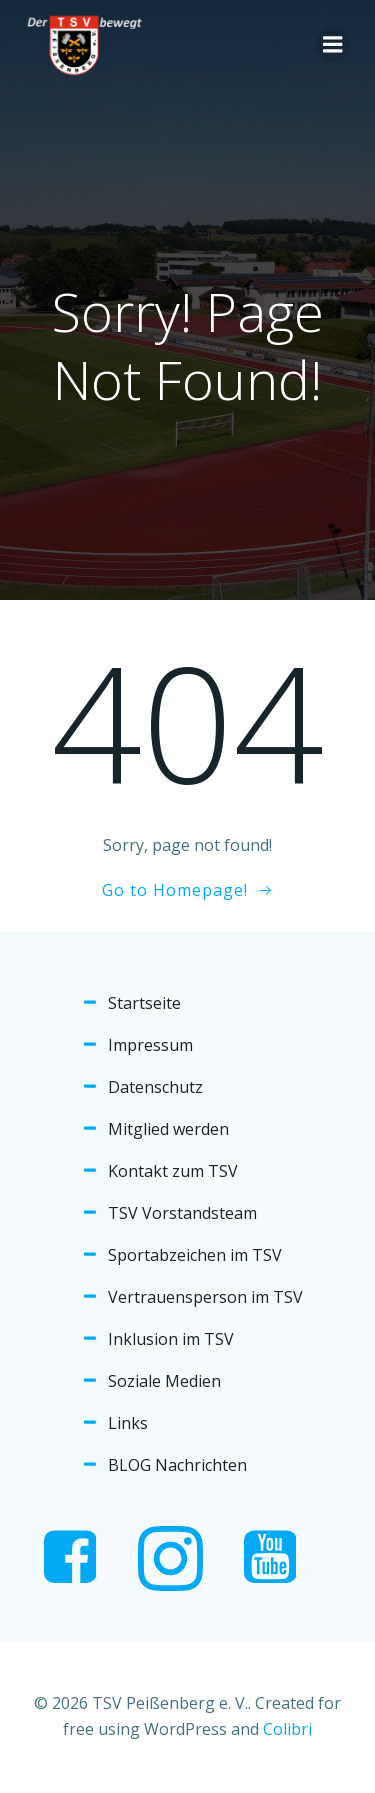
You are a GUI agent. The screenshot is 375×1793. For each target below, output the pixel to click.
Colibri (287, 1729)
